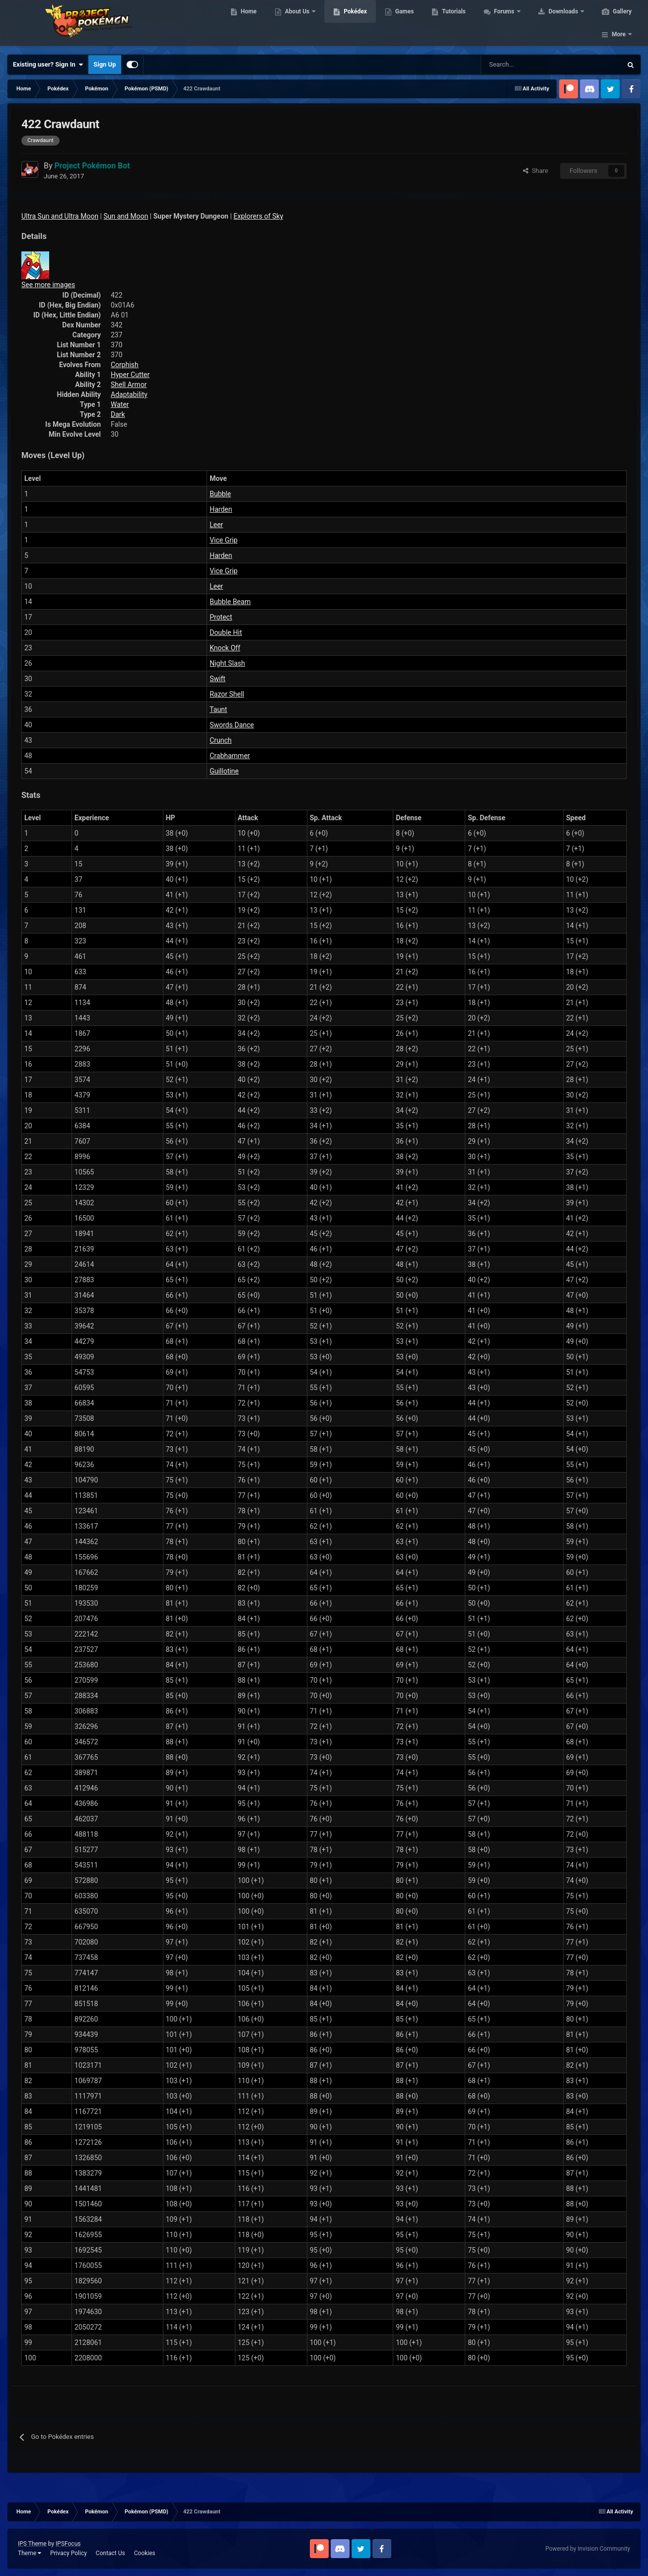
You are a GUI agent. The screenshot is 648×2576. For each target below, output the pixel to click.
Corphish (125, 365)
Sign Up (104, 64)
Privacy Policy (68, 2553)
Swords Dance (232, 725)
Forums (503, 24)
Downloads (563, 24)
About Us (296, 24)
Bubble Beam (230, 602)
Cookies (144, 2553)
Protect (221, 617)
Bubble (220, 494)
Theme (29, 2553)
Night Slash (227, 663)
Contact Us (110, 2553)
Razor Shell (227, 694)
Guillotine (224, 771)
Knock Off (225, 648)
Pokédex (354, 24)
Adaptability (129, 394)
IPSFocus (68, 2543)
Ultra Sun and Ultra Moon (59, 216)
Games (403, 24)
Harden (221, 509)
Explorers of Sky (258, 216)
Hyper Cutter (130, 375)
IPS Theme (32, 2543)
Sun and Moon (126, 216)
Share (535, 170)
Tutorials (452, 24)
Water (120, 404)
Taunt (218, 709)
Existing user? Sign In (48, 64)
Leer (216, 525)
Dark (118, 414)
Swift (217, 679)
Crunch (220, 740)
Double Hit (226, 632)
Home (247, 24)
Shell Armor (129, 385)
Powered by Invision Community (587, 2548)
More (618, 24)
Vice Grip (223, 540)
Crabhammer (230, 756)
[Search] (516, 64)
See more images (48, 285)
